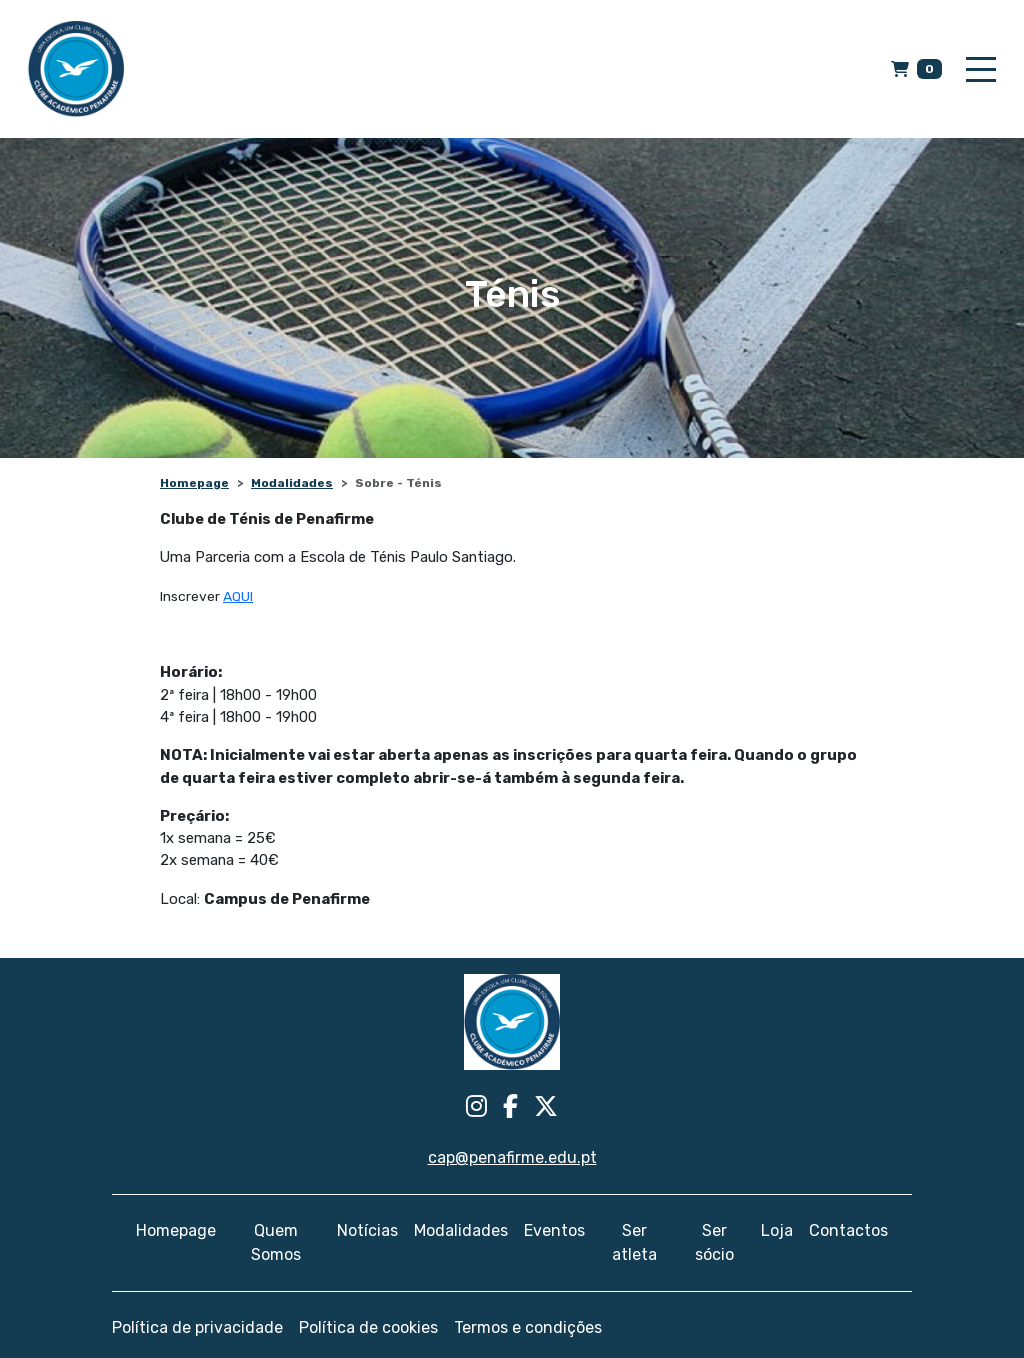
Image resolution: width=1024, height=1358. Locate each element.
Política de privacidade (197, 1327)
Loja (777, 1230)
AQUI (238, 596)
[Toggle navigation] (981, 69)
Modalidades (292, 483)
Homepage (194, 483)
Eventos (554, 1230)
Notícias (367, 1230)
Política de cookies (368, 1327)
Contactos (848, 1230)
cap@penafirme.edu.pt (512, 1157)
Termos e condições (528, 1327)
